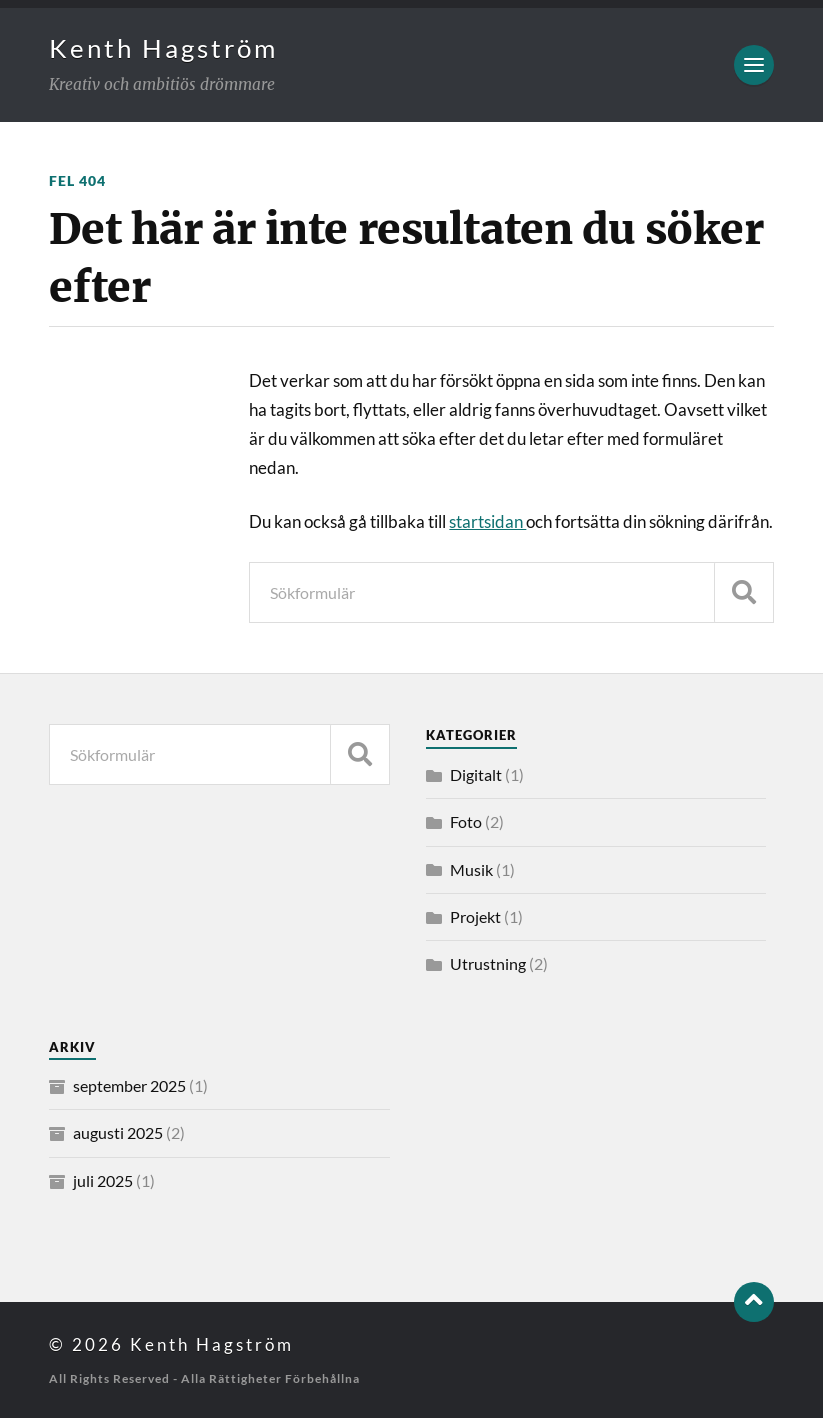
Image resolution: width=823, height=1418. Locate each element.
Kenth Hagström (163, 48)
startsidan (487, 521)
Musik (471, 869)
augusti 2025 (118, 1132)
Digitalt (476, 774)
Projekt (475, 916)
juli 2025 (103, 1180)
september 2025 (129, 1085)
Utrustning (488, 963)
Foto (466, 821)
